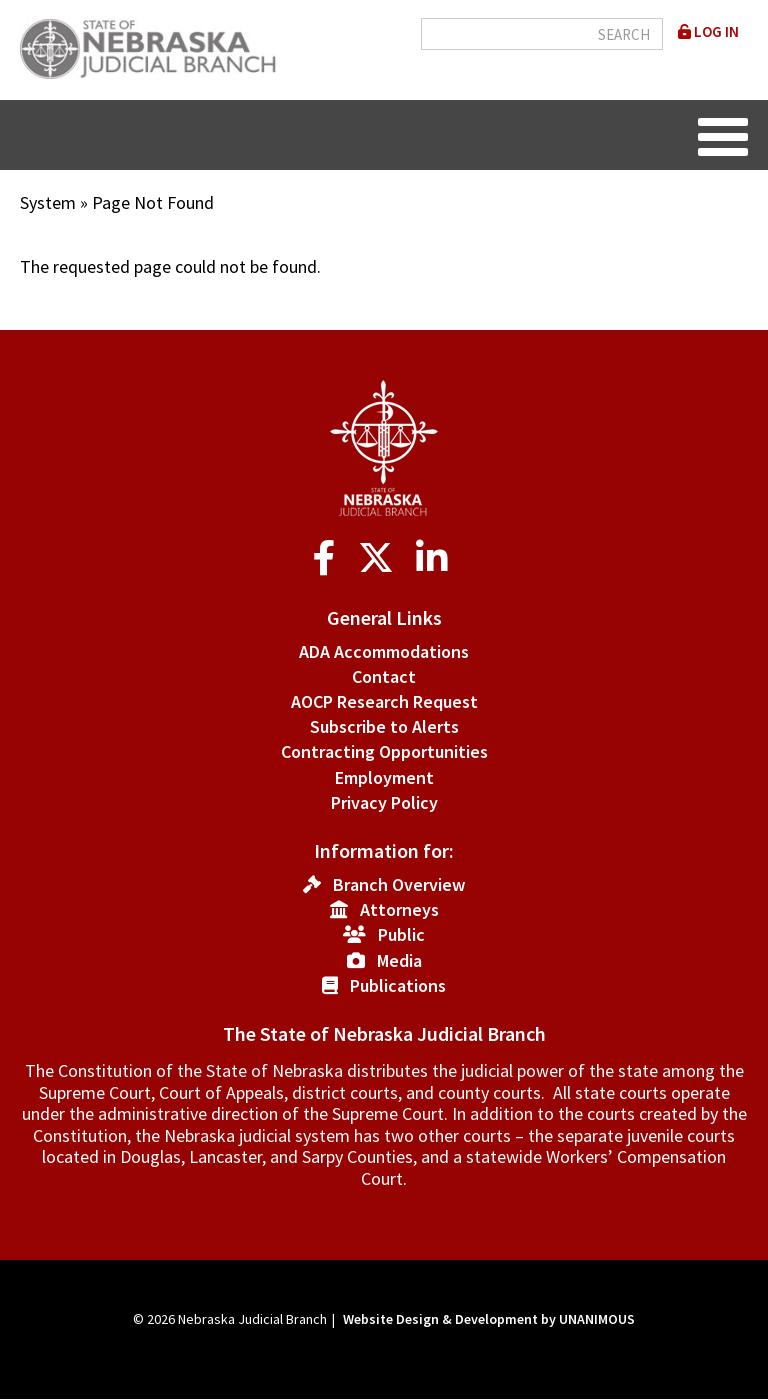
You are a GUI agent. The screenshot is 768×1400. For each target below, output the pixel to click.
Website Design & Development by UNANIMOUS (489, 1319)
